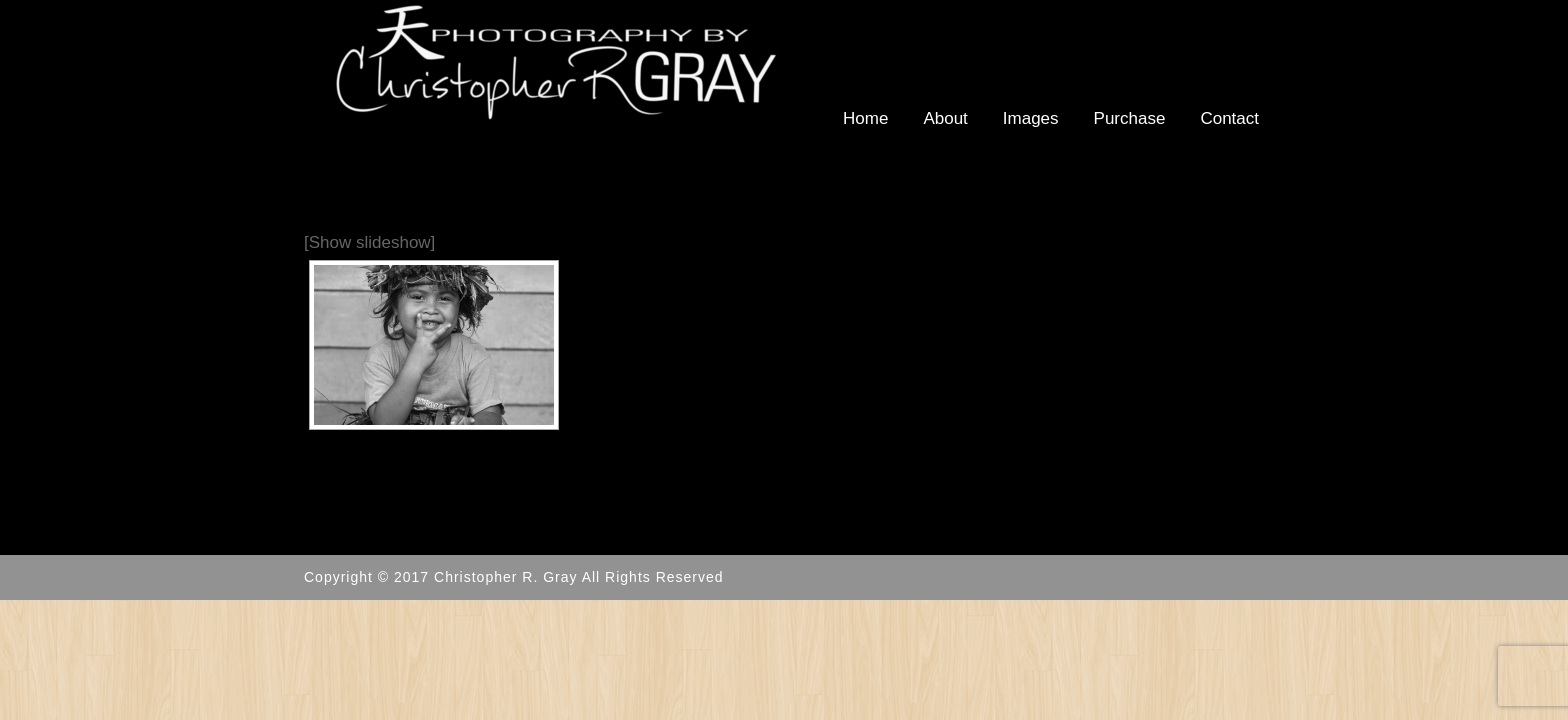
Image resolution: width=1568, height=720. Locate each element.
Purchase (1130, 118)
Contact (1229, 118)
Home (865, 118)
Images (1031, 118)
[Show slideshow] (369, 242)
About (945, 118)
